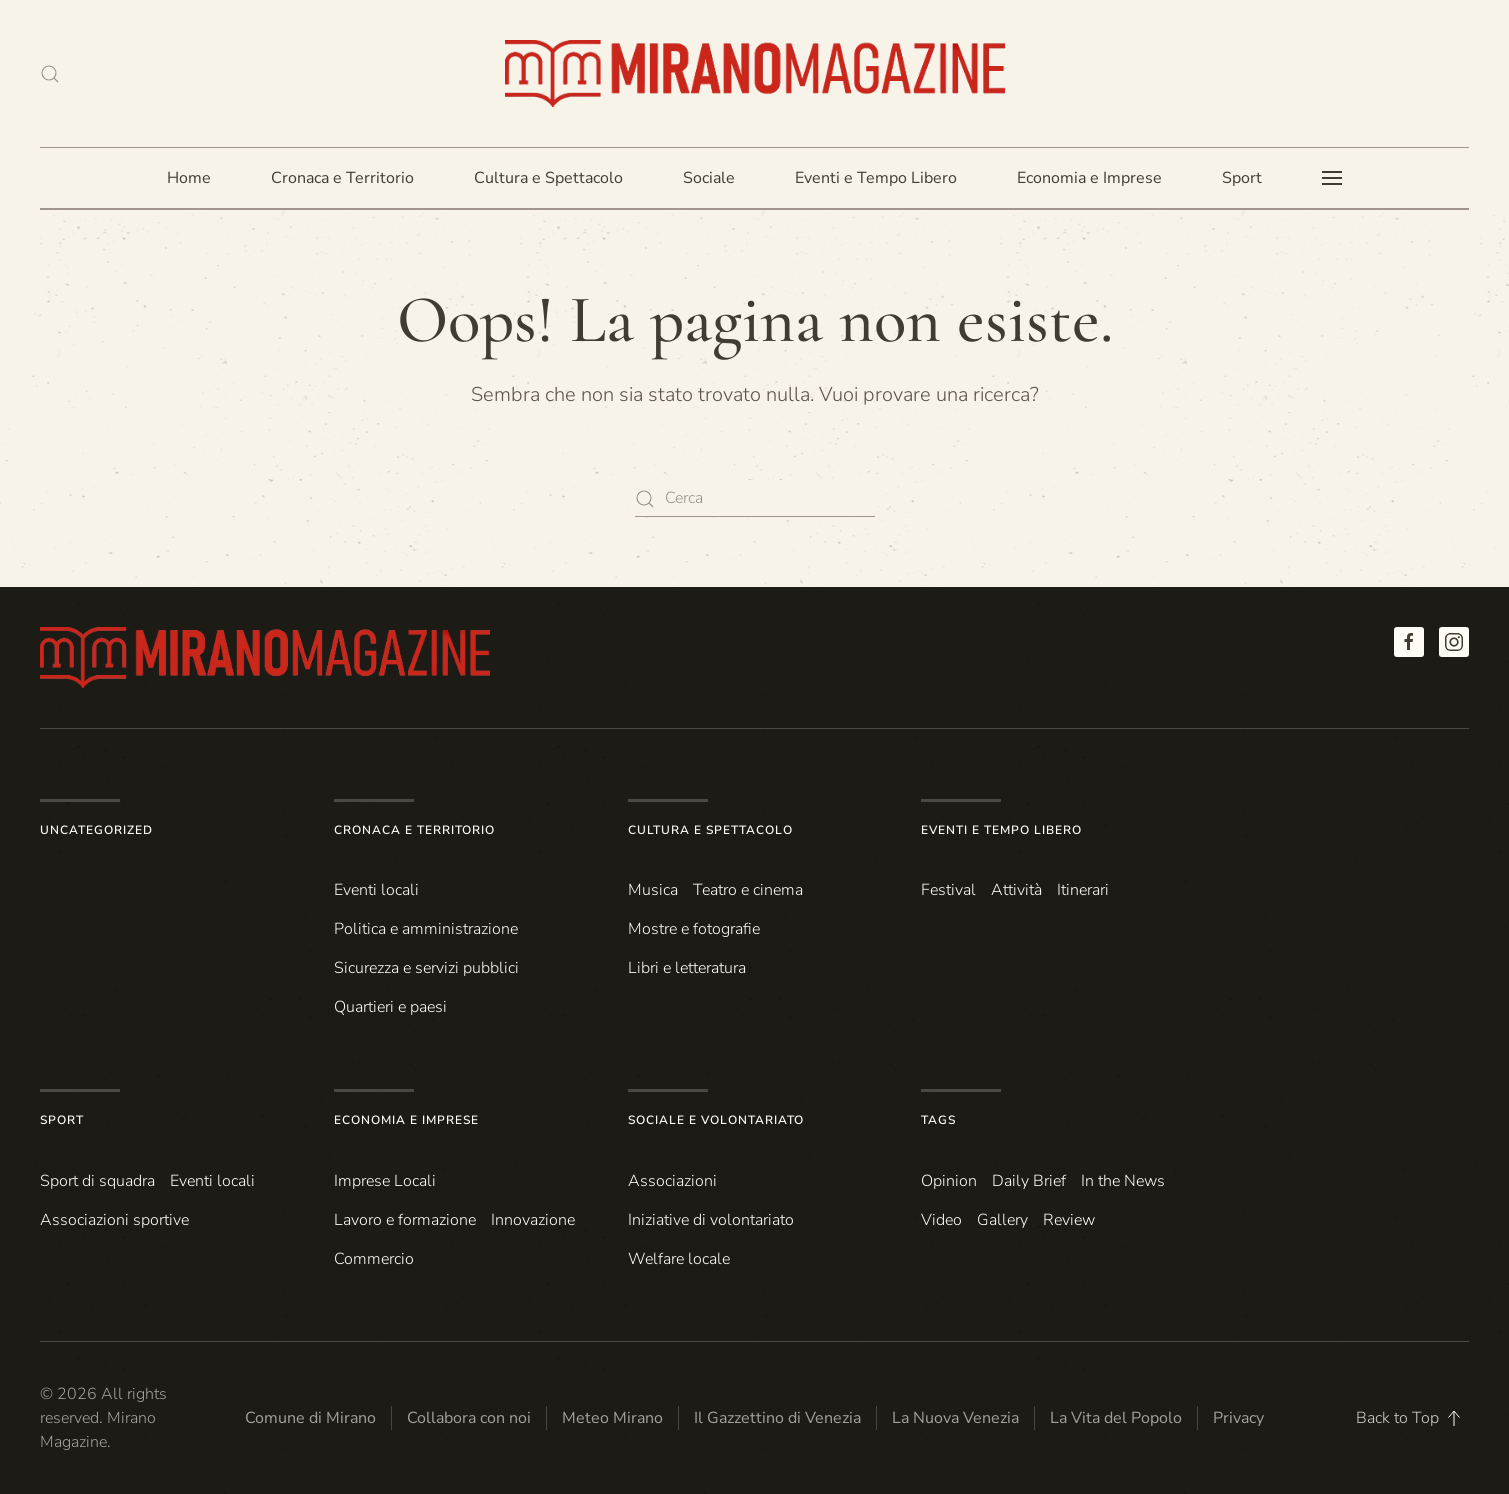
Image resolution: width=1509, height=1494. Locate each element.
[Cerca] (755, 498)
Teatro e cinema (748, 890)
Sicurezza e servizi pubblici (426, 968)
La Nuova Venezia (955, 1418)
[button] (50, 74)
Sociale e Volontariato (716, 1120)
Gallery (1002, 1220)
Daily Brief (1029, 1181)
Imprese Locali (385, 1181)
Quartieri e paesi (390, 1007)
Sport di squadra (97, 1181)
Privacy (1238, 1418)
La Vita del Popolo (1116, 1418)
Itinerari (1083, 890)
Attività (1016, 890)
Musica (653, 890)
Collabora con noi (469, 1418)
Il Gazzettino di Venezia (777, 1418)
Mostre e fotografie (694, 929)
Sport (1242, 178)
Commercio (374, 1259)
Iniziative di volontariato (711, 1220)
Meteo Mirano (612, 1418)
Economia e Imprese (1089, 178)
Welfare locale (679, 1259)
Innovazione (533, 1220)
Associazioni (672, 1181)
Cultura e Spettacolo (548, 178)
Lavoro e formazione (405, 1220)
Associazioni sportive (114, 1220)
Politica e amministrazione (426, 929)
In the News (1123, 1181)
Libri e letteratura (687, 968)
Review (1069, 1220)
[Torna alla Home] (755, 73)
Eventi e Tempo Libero (876, 178)
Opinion (949, 1181)
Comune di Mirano (310, 1418)
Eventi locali (376, 890)
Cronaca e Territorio (342, 178)
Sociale (709, 178)
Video (941, 1220)
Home (189, 178)
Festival (948, 890)
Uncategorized (96, 830)
